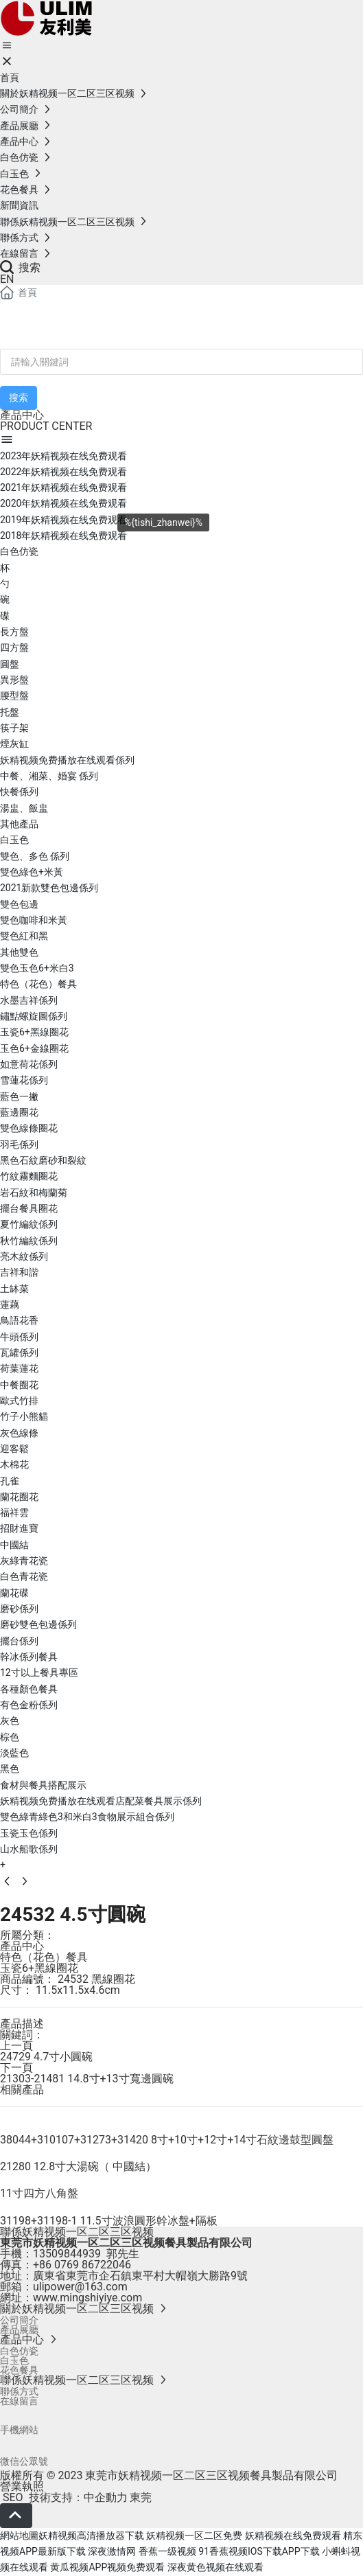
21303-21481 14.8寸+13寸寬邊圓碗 (87, 2078)
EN (7, 279)
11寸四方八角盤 (39, 2193)
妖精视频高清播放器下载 (91, 2535)
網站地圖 (19, 2535)
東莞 (141, 2497)
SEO (11, 2497)
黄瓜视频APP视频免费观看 (107, 2567)
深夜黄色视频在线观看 (215, 2567)
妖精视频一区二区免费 (194, 2535)
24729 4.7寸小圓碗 (46, 2056)
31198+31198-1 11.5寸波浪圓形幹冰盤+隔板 (109, 2220)
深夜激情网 (112, 2551)
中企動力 (106, 2497)
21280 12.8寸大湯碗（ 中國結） (78, 2166)
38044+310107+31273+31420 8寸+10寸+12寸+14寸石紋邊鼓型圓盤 (166, 2139)
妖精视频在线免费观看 (293, 2535)
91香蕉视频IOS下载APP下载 (258, 2551)
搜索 (20, 267)
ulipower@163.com (80, 2286)
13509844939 (67, 2253)
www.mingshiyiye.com (87, 2297)
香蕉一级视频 (167, 2551)
